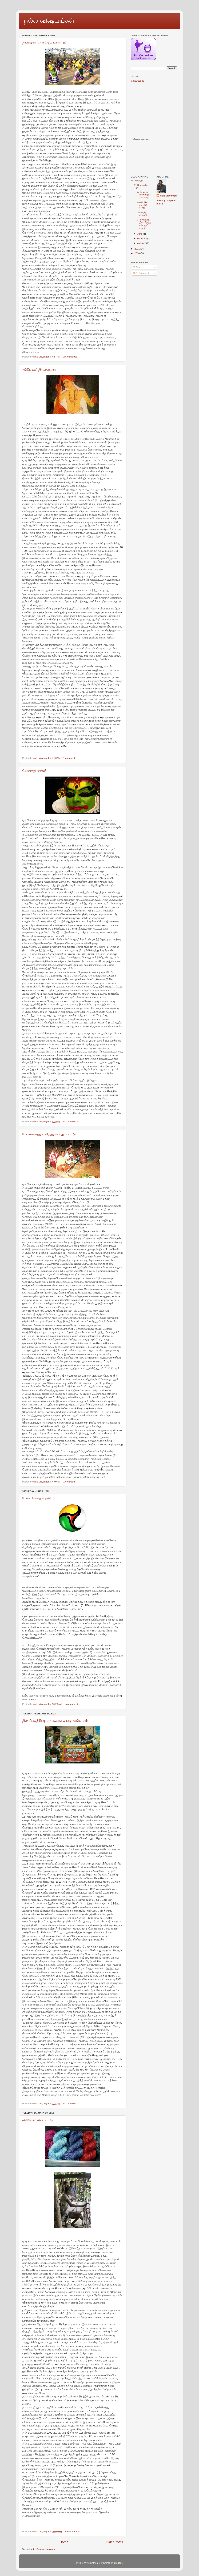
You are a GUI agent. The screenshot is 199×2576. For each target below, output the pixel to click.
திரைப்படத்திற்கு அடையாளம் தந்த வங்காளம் (55, 1720)
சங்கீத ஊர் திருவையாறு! (39, 369)
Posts (137, 267)
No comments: (71, 1121)
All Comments (141, 273)
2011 (137, 248)
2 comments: (70, 356)
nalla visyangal (168, 195)
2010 (137, 253)
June (140, 233)
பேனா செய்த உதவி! (36, 1498)
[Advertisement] (152, 110)
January (141, 243)
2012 (137, 181)
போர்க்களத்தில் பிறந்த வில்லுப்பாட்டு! (49, 1134)
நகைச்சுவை (137, 81)
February (142, 238)
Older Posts (114, 2542)
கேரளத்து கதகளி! (34, 771)
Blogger (118, 2563)
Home (63, 2542)
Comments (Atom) (46, 2549)
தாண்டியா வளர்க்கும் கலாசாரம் (44, 42)
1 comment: (69, 758)
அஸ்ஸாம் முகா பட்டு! (38, 2120)
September (143, 185)
